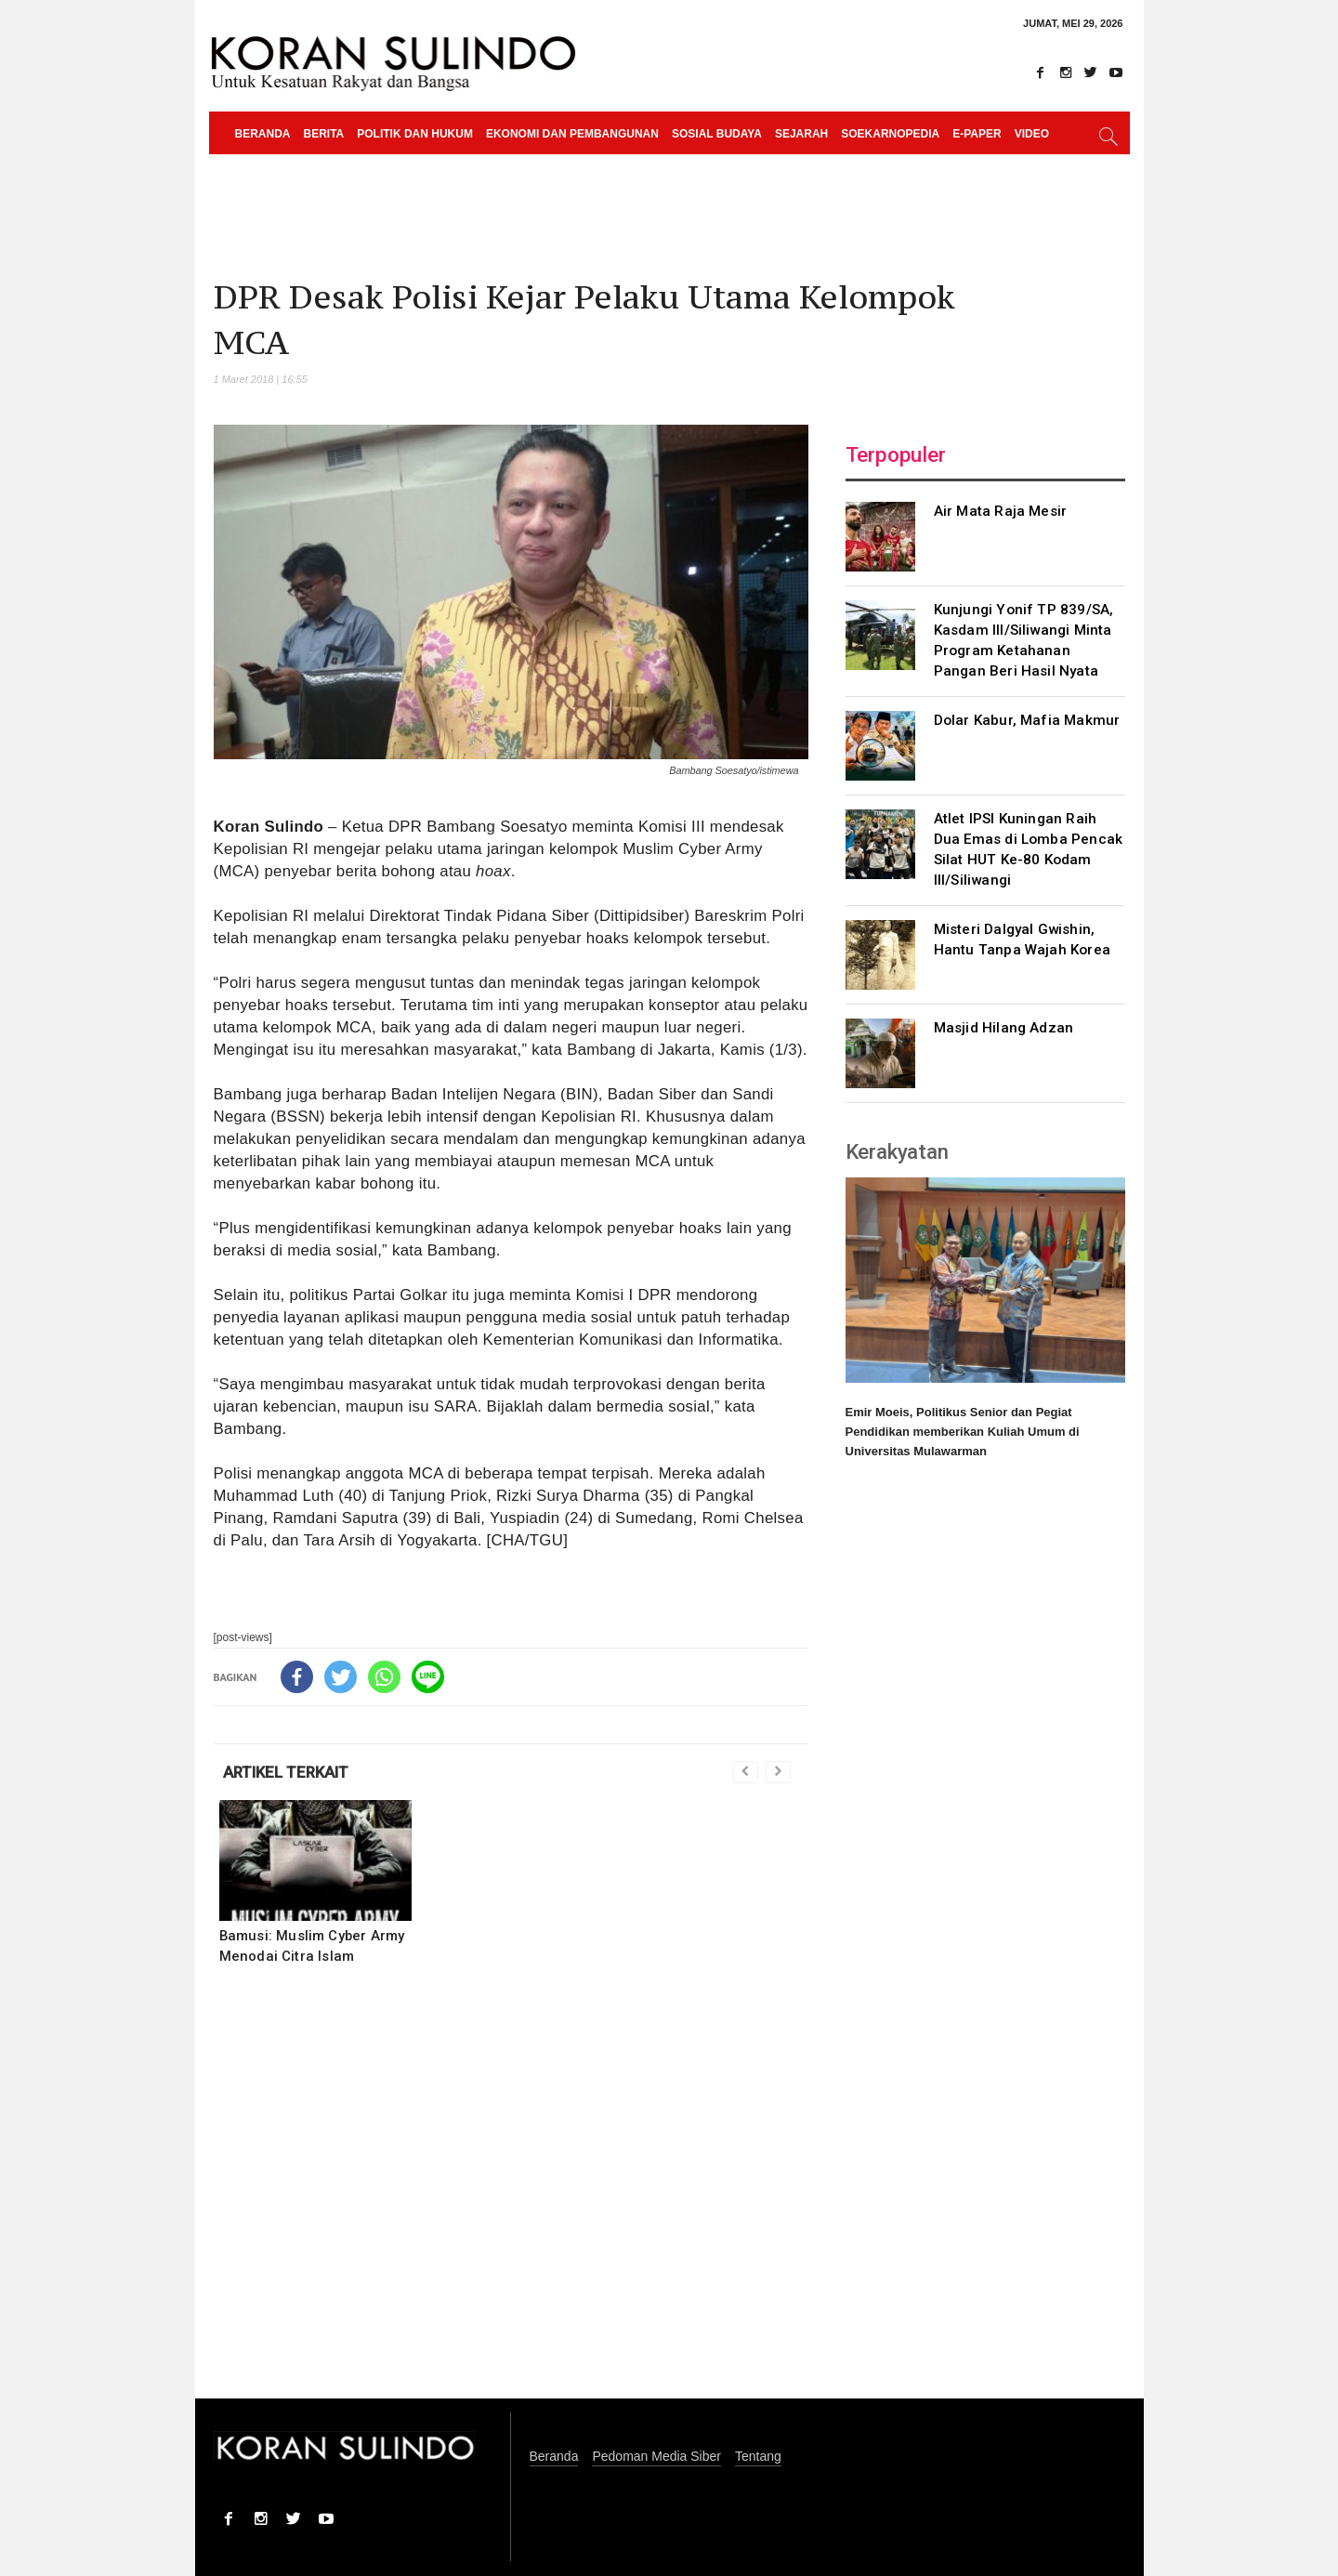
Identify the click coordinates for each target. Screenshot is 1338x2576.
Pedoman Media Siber (656, 2457)
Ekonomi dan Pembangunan (572, 133)
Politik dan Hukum (415, 133)
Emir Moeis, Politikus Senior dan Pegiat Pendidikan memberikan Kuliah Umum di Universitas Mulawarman (963, 1431)
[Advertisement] (511, 2194)
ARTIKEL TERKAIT (285, 1772)
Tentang (758, 2457)
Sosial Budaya (717, 133)
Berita (324, 133)
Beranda (263, 133)
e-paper (976, 133)
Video (1032, 133)
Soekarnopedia (890, 133)
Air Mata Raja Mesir (1001, 511)
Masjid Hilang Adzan (1004, 1027)
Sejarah (801, 133)
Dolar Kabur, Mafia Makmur (1027, 720)
